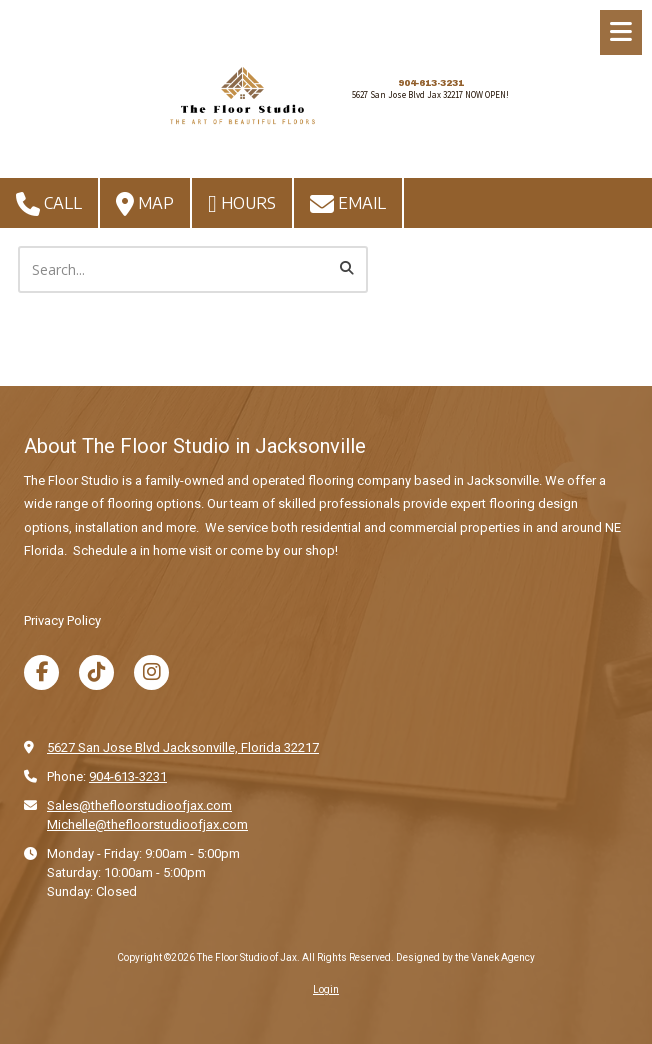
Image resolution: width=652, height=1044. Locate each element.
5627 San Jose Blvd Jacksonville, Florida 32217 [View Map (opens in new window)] (183, 747)
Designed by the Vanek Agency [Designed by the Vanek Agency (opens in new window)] (465, 957)
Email (348, 204)
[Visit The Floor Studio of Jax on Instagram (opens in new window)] (151, 672)
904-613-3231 (431, 83)
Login (326, 989)
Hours (242, 204)
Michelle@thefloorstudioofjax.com (147, 824)
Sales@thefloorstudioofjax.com (139, 805)
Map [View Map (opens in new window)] (145, 204)
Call (49, 204)
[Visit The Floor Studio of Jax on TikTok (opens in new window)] (96, 672)
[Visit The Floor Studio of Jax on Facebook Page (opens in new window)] (41, 672)
